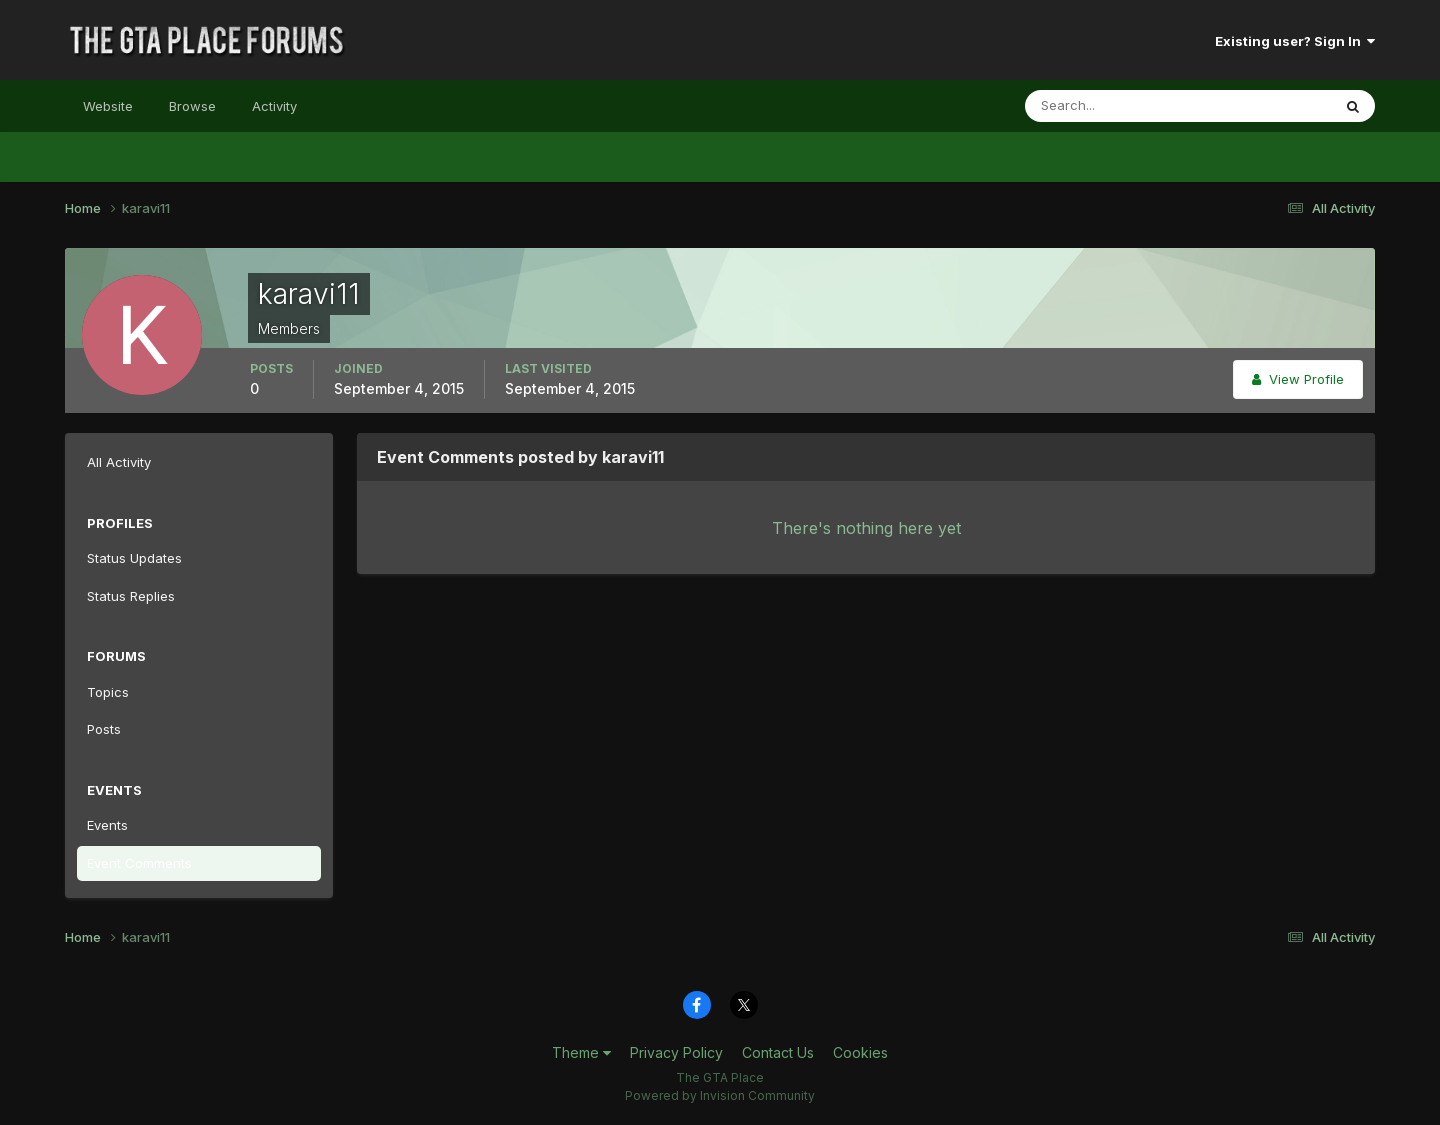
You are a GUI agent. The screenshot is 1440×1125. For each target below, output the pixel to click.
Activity (274, 106)
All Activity (119, 462)
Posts (104, 729)
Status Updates (134, 558)
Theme (581, 1052)
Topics (108, 692)
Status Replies (131, 596)
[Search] (1113, 106)
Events (107, 825)
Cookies (860, 1052)
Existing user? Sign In (1295, 41)
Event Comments (139, 863)
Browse (192, 106)
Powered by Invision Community (720, 1095)
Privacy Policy (676, 1052)
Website (108, 106)
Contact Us (778, 1052)
